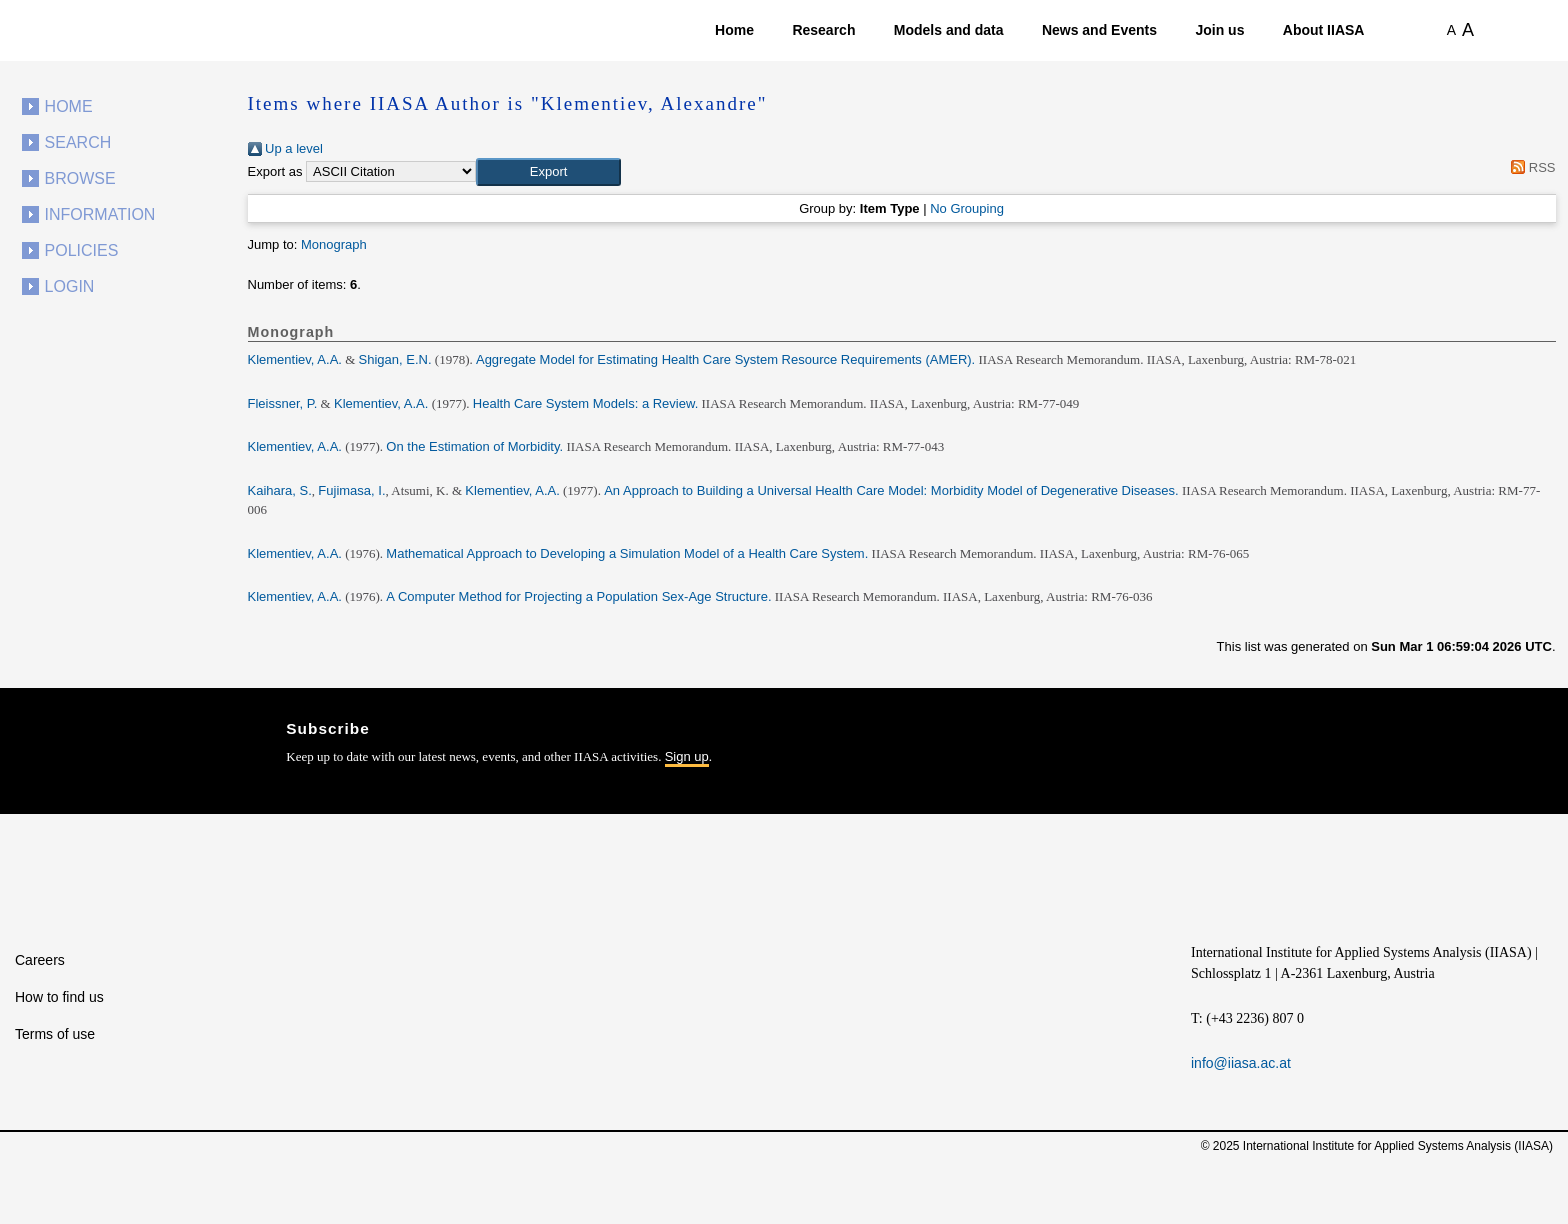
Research (823, 30)
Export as (275, 171)
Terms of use (55, 1034)
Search (78, 142)
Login (70, 286)
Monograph (334, 244)
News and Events (1099, 30)
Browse (80, 178)
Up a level (285, 148)
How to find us (59, 997)
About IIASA (1324, 30)
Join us (1219, 30)
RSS (1530, 167)
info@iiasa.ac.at (1241, 1063)
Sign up (687, 756)
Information (100, 214)
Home (734, 30)
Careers (40, 960)
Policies (82, 250)
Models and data (949, 30)
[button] (548, 172)
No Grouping (967, 208)
